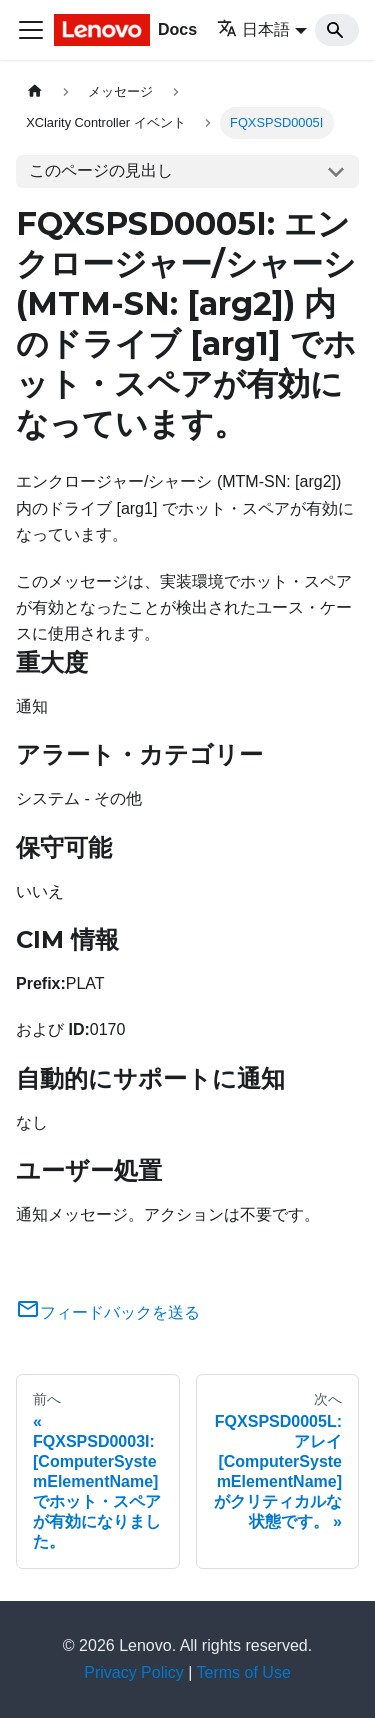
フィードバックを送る (108, 1312)
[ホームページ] (35, 91)
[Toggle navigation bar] (31, 30)
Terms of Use (244, 1672)
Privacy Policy (134, 1672)
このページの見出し (101, 170)
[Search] (337, 30)
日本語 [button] (253, 29)
